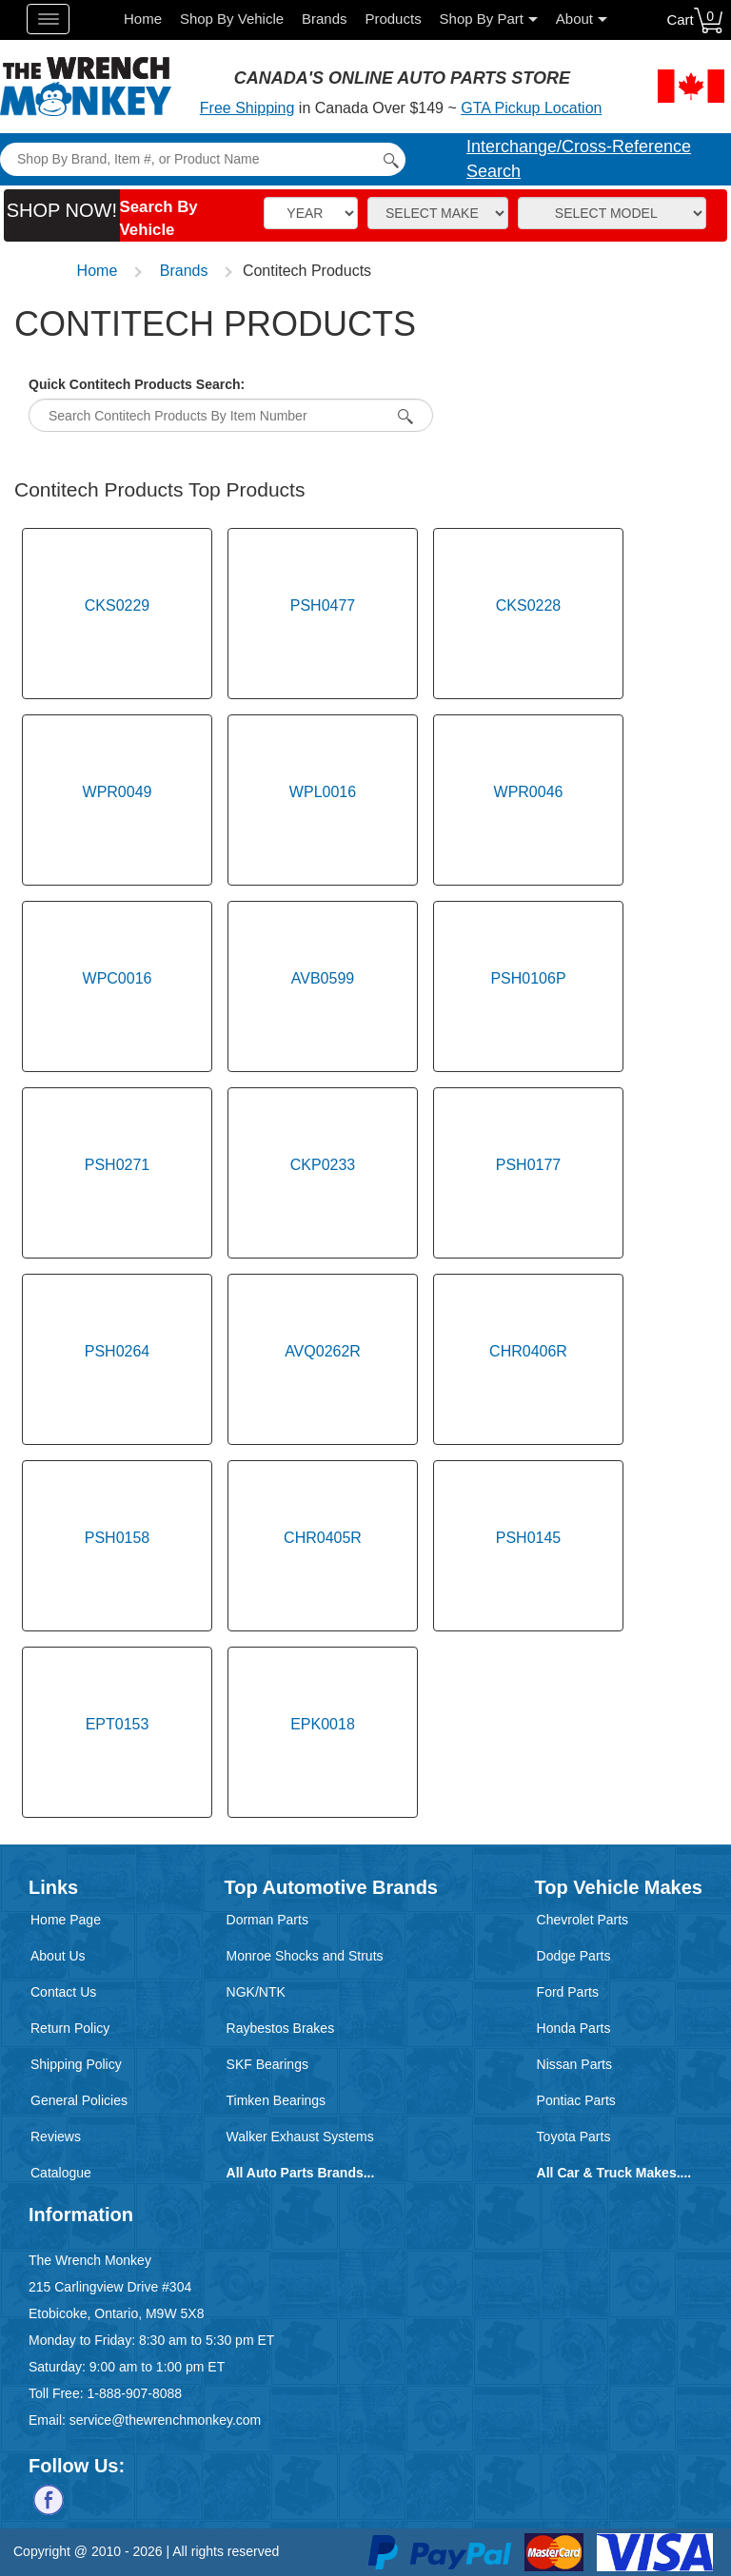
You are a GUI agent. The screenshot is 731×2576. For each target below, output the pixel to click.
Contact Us (63, 1992)
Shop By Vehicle (232, 18)
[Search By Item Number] (403, 415)
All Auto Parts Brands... (301, 2172)
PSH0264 (117, 1351)
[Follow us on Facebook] (49, 2499)
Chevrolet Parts (582, 1919)
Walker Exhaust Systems (300, 2136)
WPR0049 (117, 792)
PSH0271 (117, 1165)
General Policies (79, 2100)
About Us (58, 1955)
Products (393, 18)
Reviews (55, 2136)
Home (143, 18)
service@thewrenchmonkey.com (165, 2420)
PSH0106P (527, 978)
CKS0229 (117, 605)
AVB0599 (322, 978)
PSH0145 (529, 1538)
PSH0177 (529, 1165)
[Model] (612, 213)
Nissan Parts (574, 2064)
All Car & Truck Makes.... (614, 2172)
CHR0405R (323, 1538)
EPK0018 (322, 1724)
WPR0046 (528, 792)
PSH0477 (323, 605)
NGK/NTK (256, 1992)
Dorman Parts (267, 1919)
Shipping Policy (76, 2064)
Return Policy (69, 2028)
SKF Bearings (267, 2064)
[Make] (437, 213)
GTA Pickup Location (531, 108)
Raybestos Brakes (281, 2028)
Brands (324, 18)
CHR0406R (528, 1351)
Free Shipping (247, 108)
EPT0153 (117, 1724)
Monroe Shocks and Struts (305, 1955)
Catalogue (60, 2172)
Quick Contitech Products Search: (137, 384)
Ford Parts (568, 1992)
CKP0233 (323, 1165)
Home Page (65, 1919)
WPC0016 (117, 978)
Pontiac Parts (576, 2100)
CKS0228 (529, 605)
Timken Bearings (276, 2100)
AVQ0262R (323, 1351)
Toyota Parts (574, 2136)
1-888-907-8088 (134, 2393)
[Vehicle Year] (311, 213)
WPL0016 (322, 792)
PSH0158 (117, 1538)
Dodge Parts (574, 1955)
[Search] (202, 159)
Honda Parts (574, 2028)
